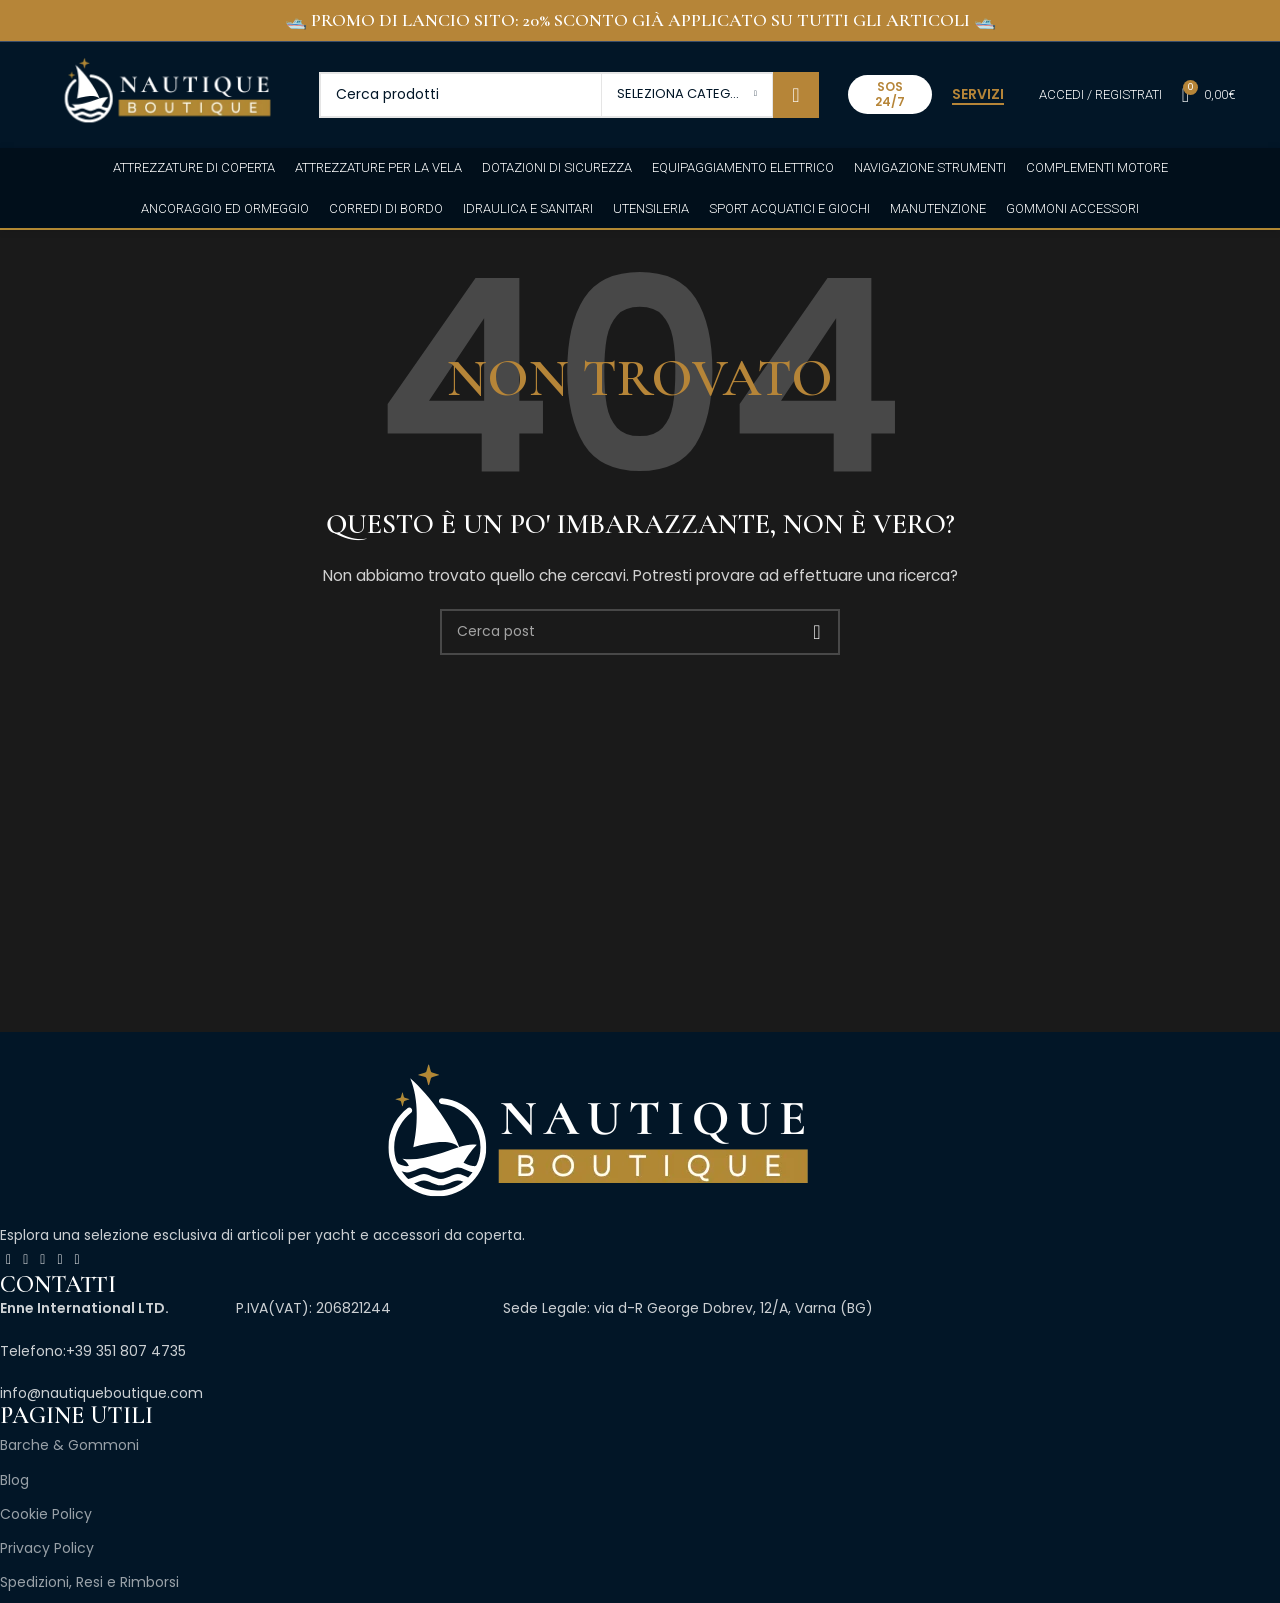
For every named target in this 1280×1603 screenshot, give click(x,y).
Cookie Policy (46, 1514)
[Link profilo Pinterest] (77, 1259)
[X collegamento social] (25, 1259)
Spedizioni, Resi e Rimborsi (89, 1582)
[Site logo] (166, 93)
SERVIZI (978, 95)
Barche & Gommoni (69, 1445)
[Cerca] (569, 95)
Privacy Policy (47, 1548)
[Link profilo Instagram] (42, 1259)
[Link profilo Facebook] (8, 1259)
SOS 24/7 (890, 93)
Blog (14, 1480)
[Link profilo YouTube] (59, 1259)
